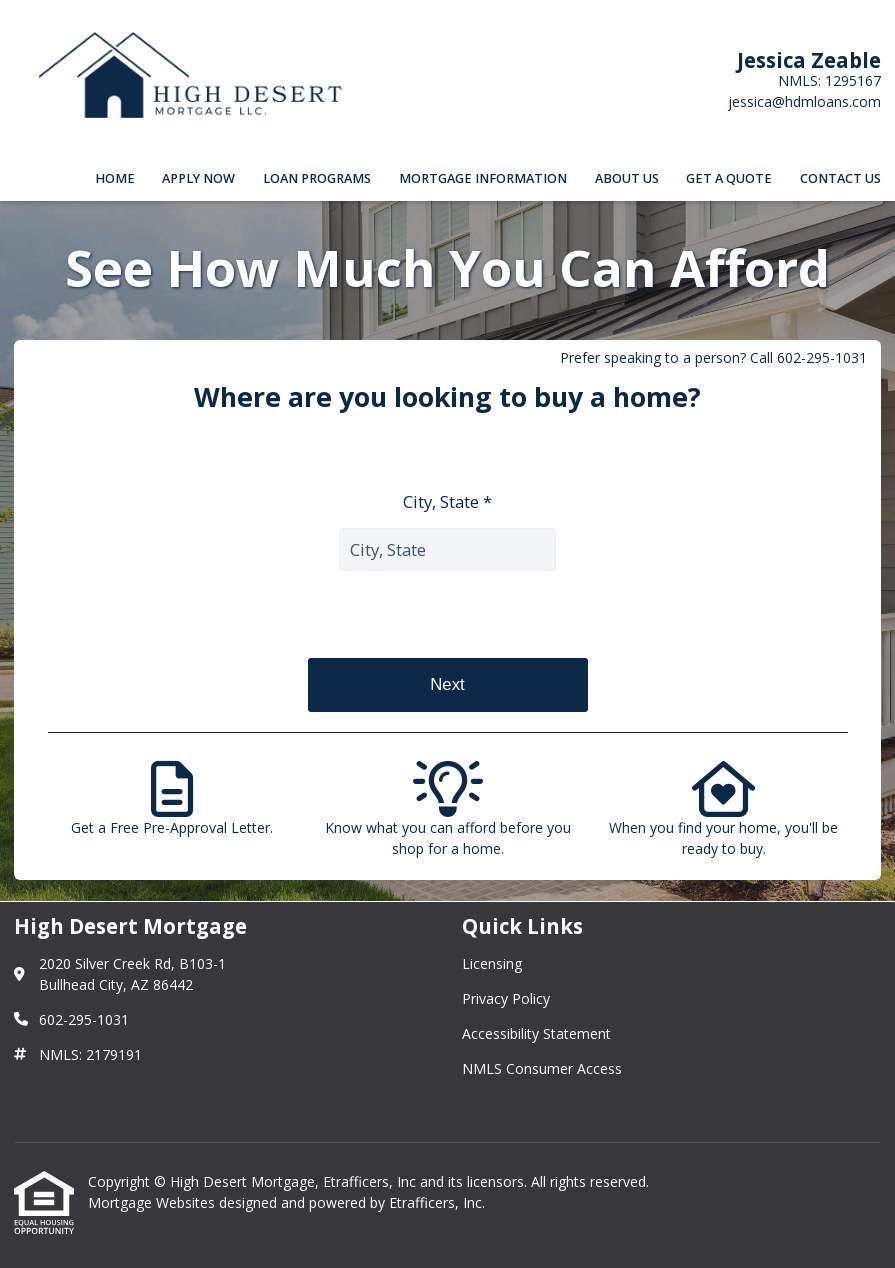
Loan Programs (317, 178)
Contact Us (840, 178)
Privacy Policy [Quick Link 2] (506, 998)
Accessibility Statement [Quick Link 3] (536, 1033)
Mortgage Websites (153, 1202)
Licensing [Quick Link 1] (492, 963)
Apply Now (198, 178)
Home (115, 178)
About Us (627, 178)
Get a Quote (729, 178)
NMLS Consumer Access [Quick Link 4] (542, 1068)
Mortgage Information (483, 178)
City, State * (447, 501)
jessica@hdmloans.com (804, 101)
